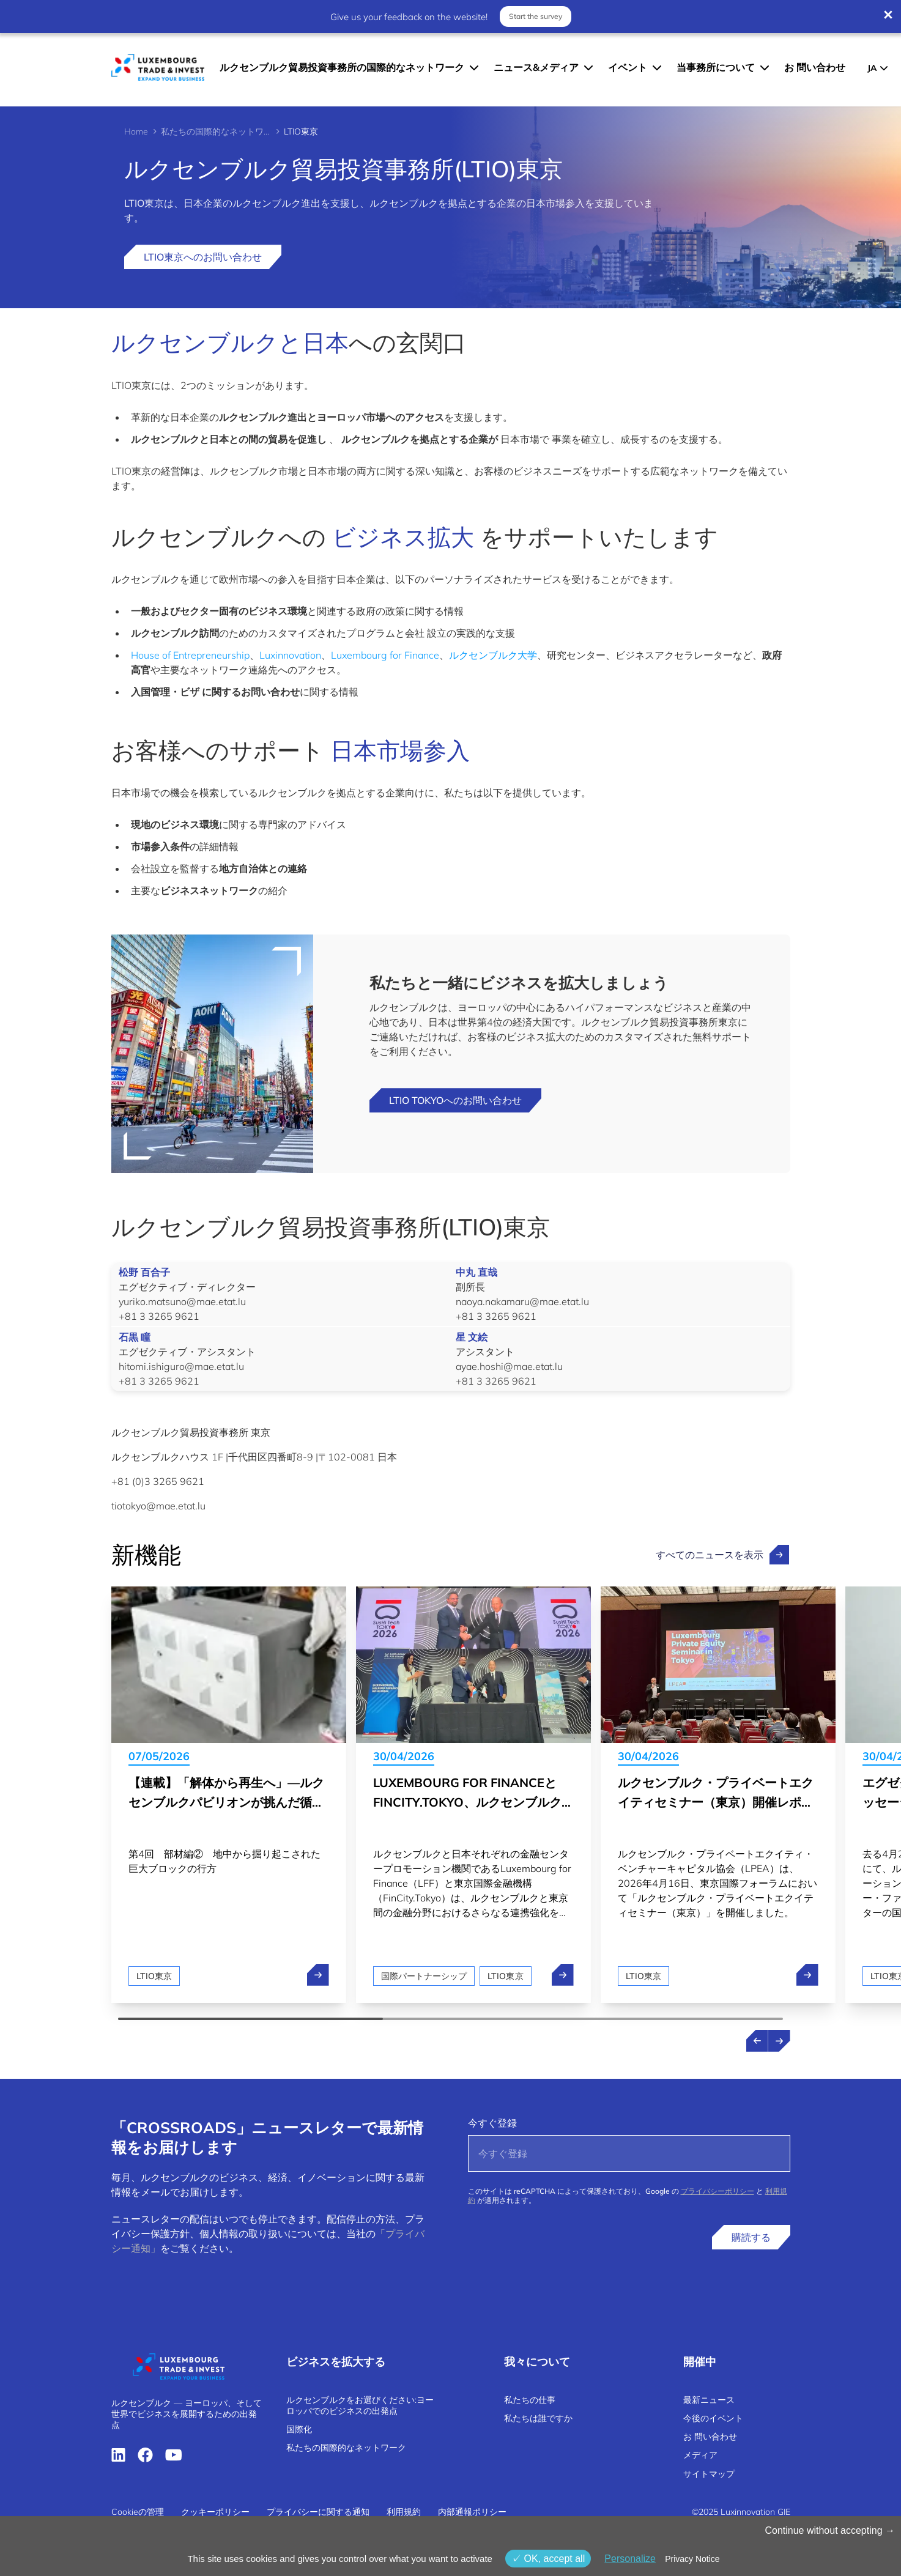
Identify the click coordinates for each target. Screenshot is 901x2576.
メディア (700, 2454)
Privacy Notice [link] (692, 2559)
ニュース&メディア (536, 67)
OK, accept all (548, 2558)
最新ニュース (709, 2399)
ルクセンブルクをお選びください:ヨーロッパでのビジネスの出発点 (360, 2405)
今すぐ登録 (492, 2123)
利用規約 (404, 2511)
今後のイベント (713, 2418)
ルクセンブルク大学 (493, 655)
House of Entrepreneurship (190, 655)
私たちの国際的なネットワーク (216, 131)
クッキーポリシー (215, 2511)
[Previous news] (757, 2041)
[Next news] (779, 2041)
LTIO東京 (154, 1976)
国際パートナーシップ (424, 1976)
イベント (627, 67)
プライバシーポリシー (717, 2191)
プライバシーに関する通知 (318, 2511)
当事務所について (716, 67)
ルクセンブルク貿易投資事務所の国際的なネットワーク (342, 67)
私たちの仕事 (529, 2399)
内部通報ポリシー (472, 2511)
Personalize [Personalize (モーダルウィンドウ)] (630, 2558)
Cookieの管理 (137, 2511)
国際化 (299, 2429)
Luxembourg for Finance (385, 655)
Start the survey (535, 16)
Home (136, 131)
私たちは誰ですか (538, 2418)
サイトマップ (709, 2473)
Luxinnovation (290, 655)
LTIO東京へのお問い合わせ (203, 257)
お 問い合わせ (814, 67)
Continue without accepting (830, 2530)
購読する (751, 2237)
